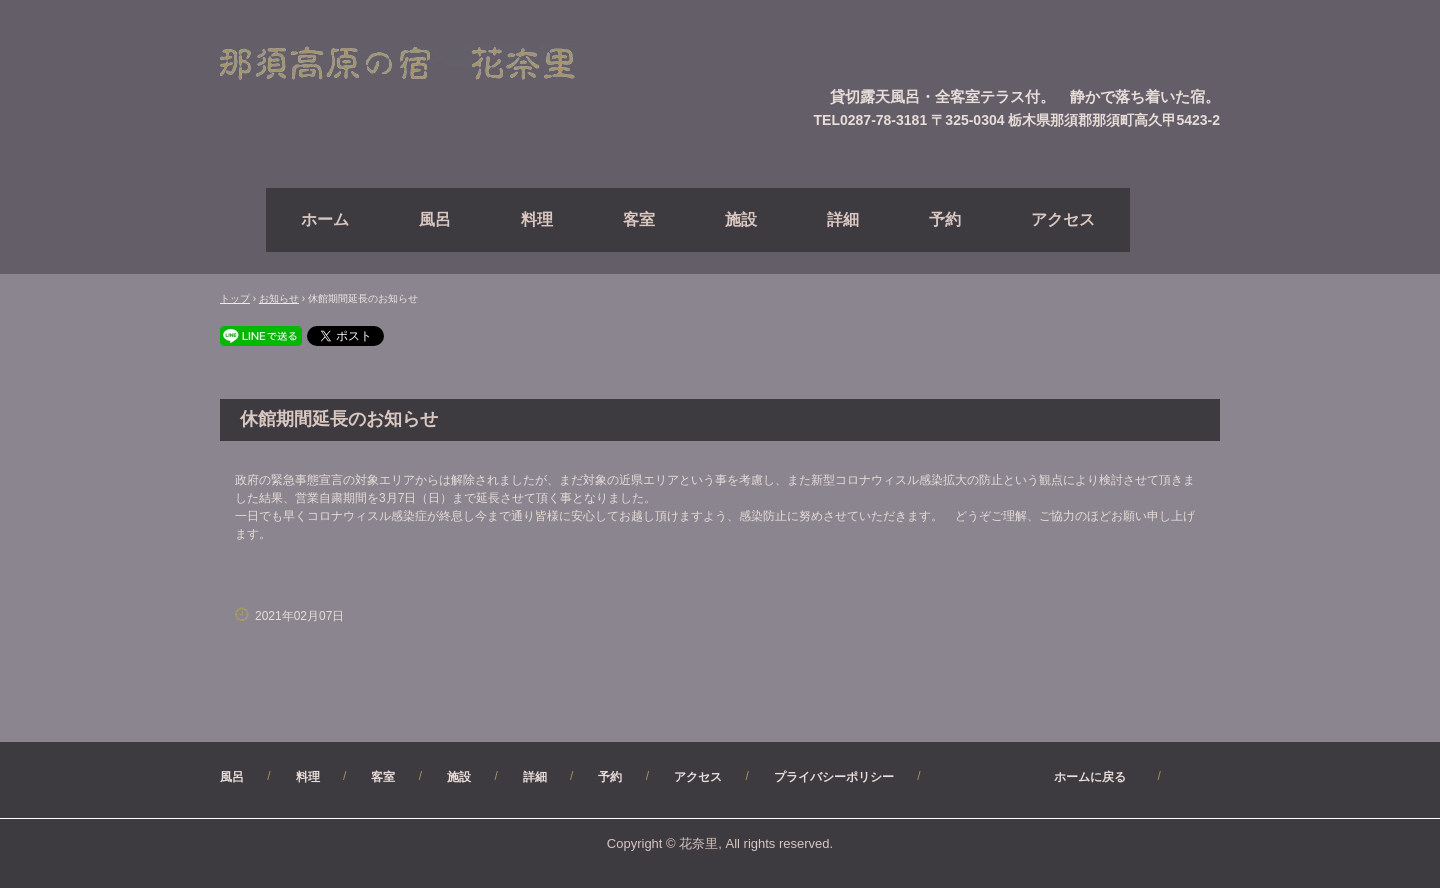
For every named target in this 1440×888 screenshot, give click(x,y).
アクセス (1063, 219)
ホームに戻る (1042, 777)
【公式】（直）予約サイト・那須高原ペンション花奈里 (421, 64)
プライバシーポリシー (834, 777)
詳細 (843, 219)
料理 (537, 219)
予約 (945, 219)
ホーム (325, 219)
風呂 (435, 219)
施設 (741, 219)
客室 (639, 219)
